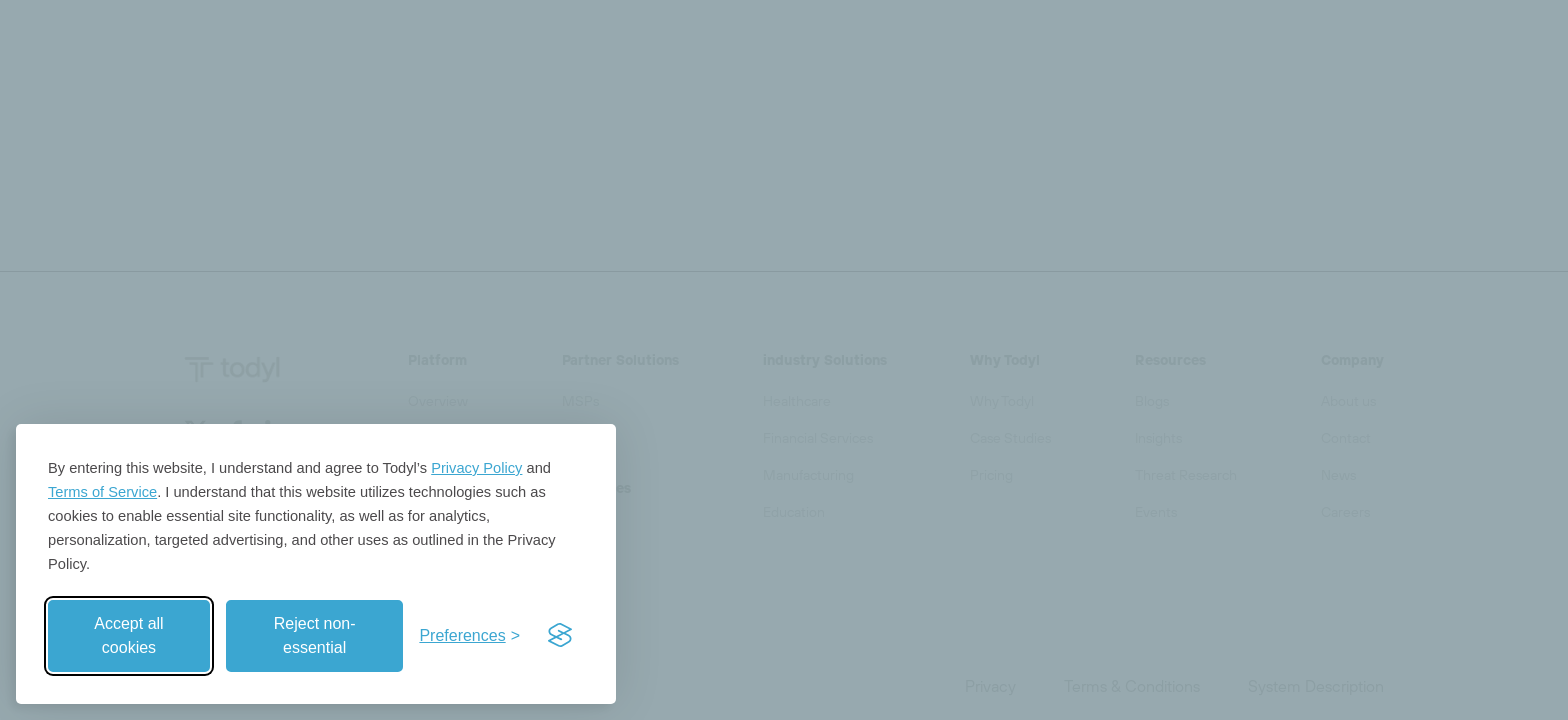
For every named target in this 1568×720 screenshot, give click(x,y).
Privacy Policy (476, 468)
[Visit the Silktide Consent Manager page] (560, 636)
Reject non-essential (315, 635)
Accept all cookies (128, 635)
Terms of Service (102, 492)
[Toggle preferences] (469, 636)
